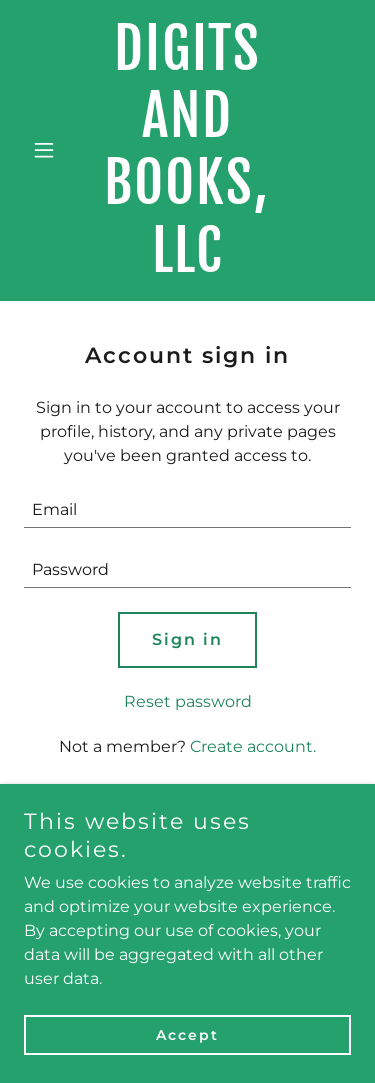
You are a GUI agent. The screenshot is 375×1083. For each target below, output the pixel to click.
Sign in (187, 639)
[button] (48, 150)
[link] (187, 266)
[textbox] (187, 510)
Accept (187, 1035)
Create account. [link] (253, 746)
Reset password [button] (188, 701)
